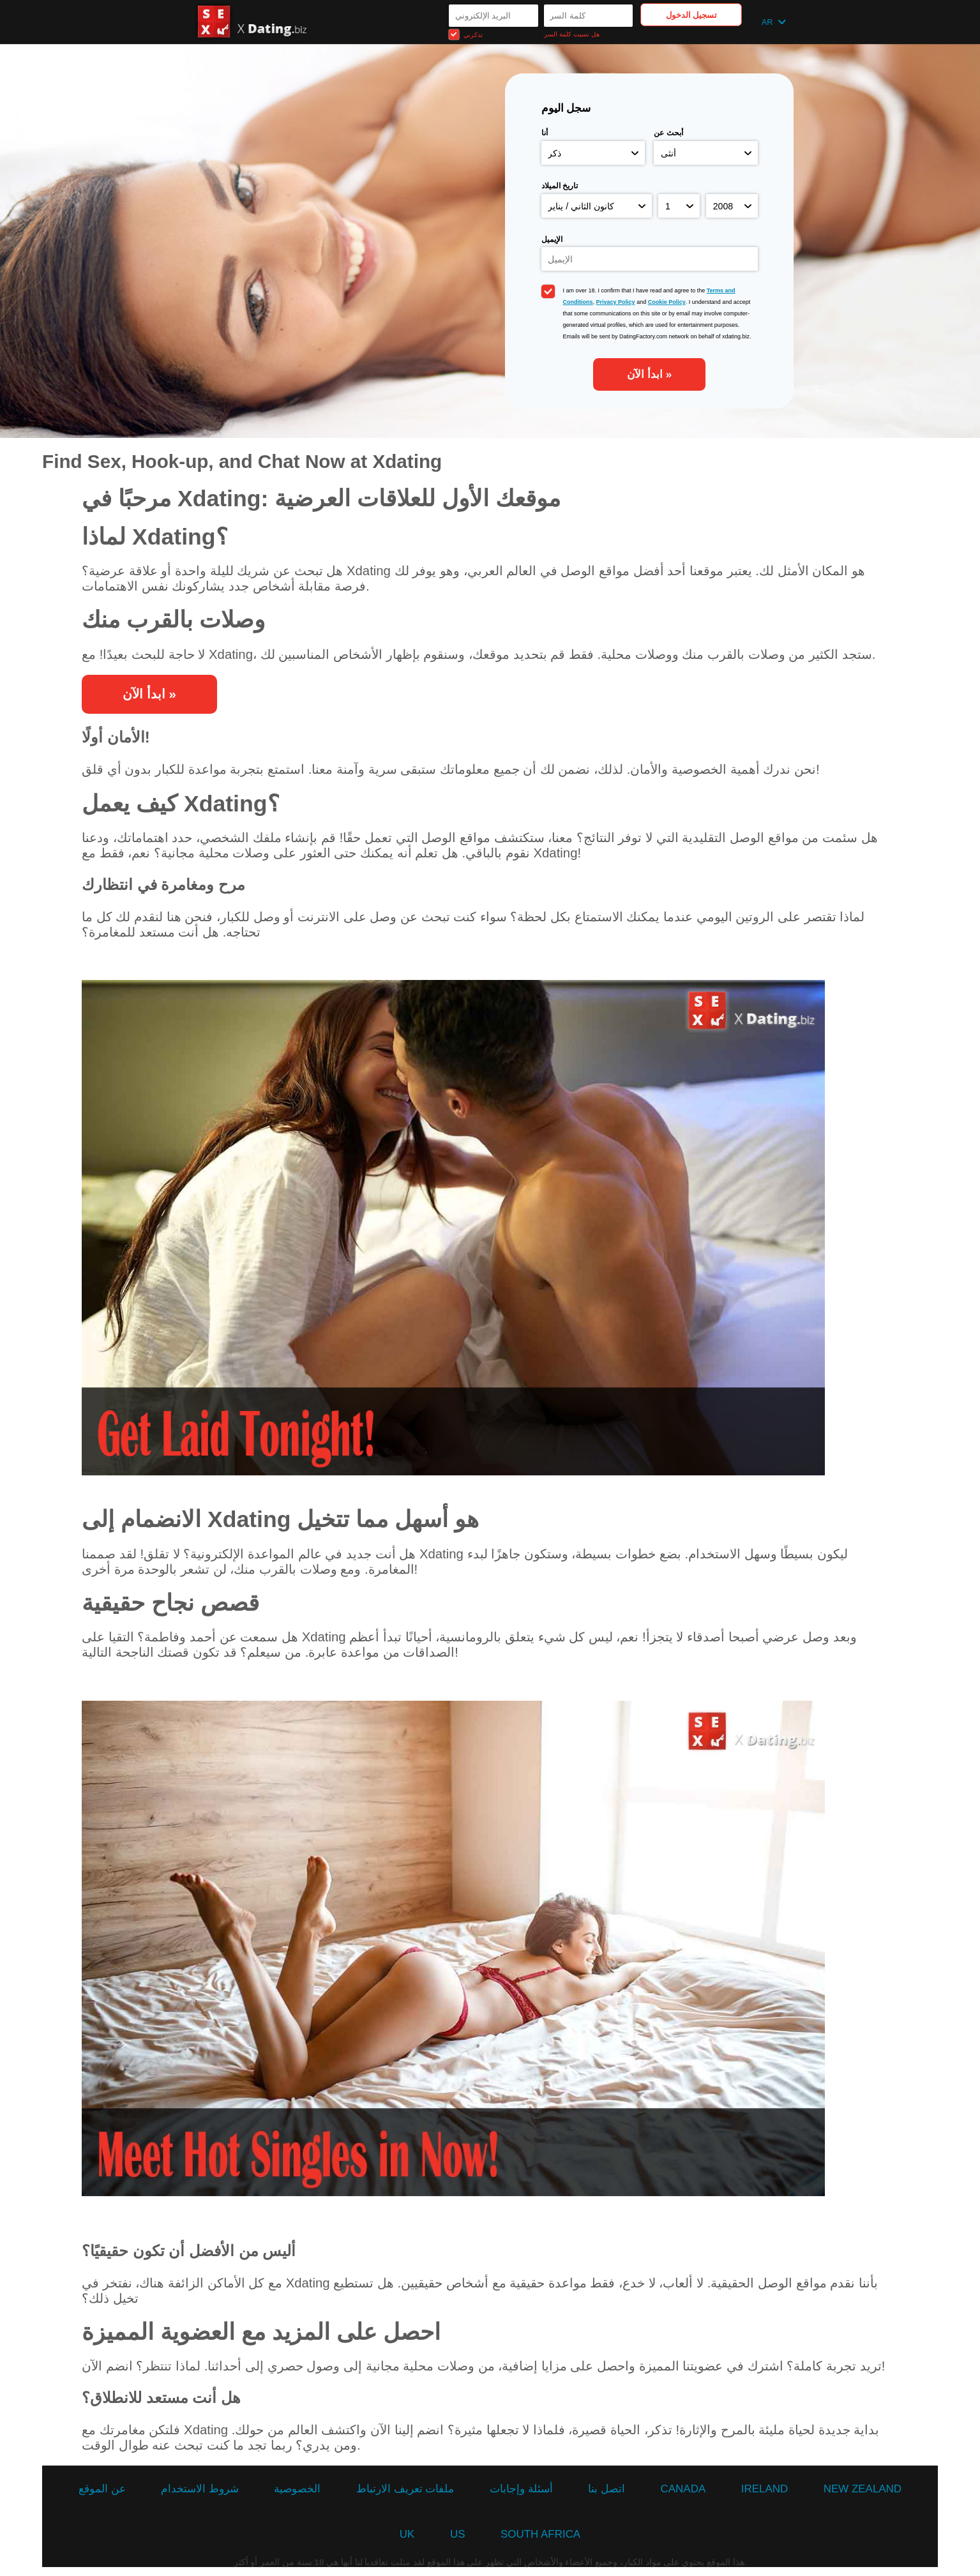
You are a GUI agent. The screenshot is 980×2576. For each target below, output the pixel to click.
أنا (544, 132)
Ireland (764, 2489)
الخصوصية (297, 2489)
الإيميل (551, 239)
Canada (683, 2489)
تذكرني (466, 34)
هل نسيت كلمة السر (571, 34)
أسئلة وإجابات (521, 2489)
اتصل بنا (606, 2489)
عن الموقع (102, 2489)
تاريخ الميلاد (559, 185)
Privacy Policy (615, 302)
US (457, 2534)
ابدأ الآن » (649, 374)
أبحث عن (668, 132)
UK (407, 2534)
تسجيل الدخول (692, 15)
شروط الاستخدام (200, 2489)
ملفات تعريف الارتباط (405, 2489)
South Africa (540, 2534)
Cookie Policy (667, 302)
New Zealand (862, 2489)
